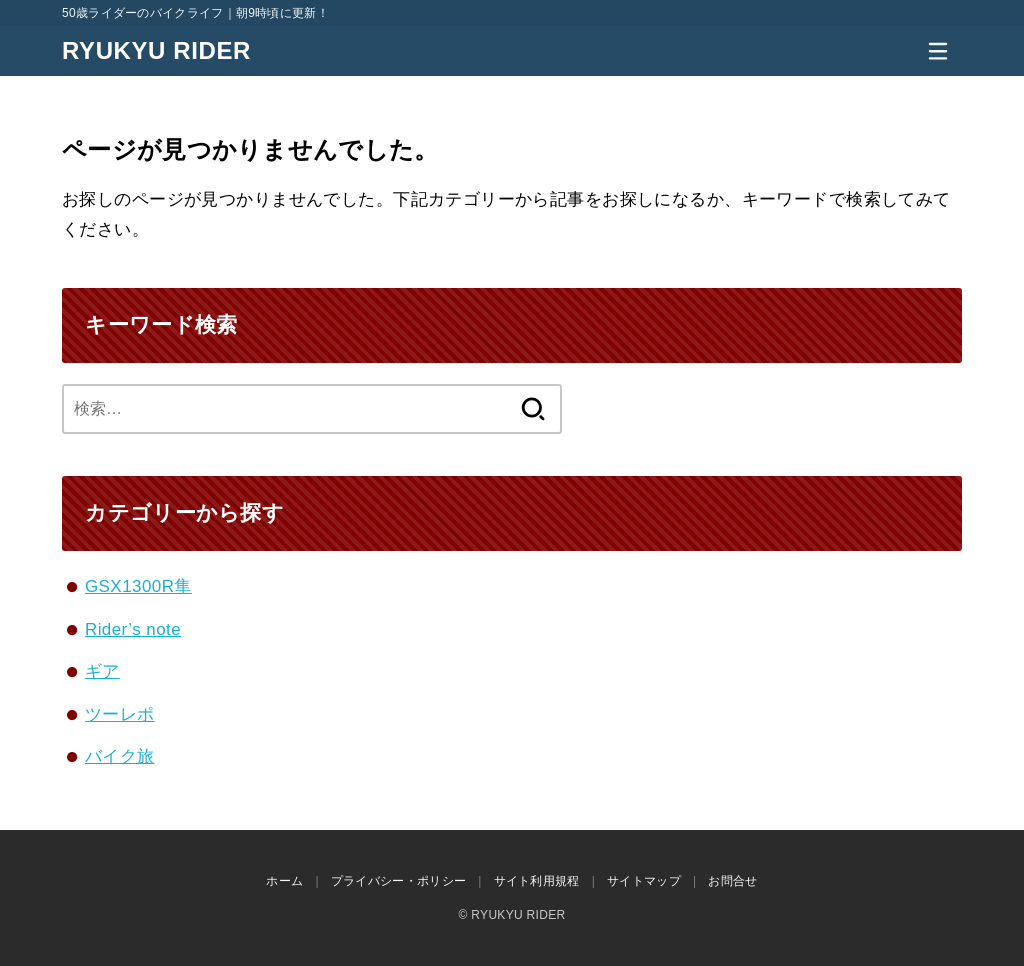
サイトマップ (644, 881)
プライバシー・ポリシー (398, 881)
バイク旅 (120, 756)
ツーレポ (120, 714)
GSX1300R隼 (138, 586)
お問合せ (732, 881)
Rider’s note (133, 629)
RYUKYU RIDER (156, 50)
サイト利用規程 (537, 881)
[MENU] (938, 51)
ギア (102, 671)
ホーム (284, 881)
